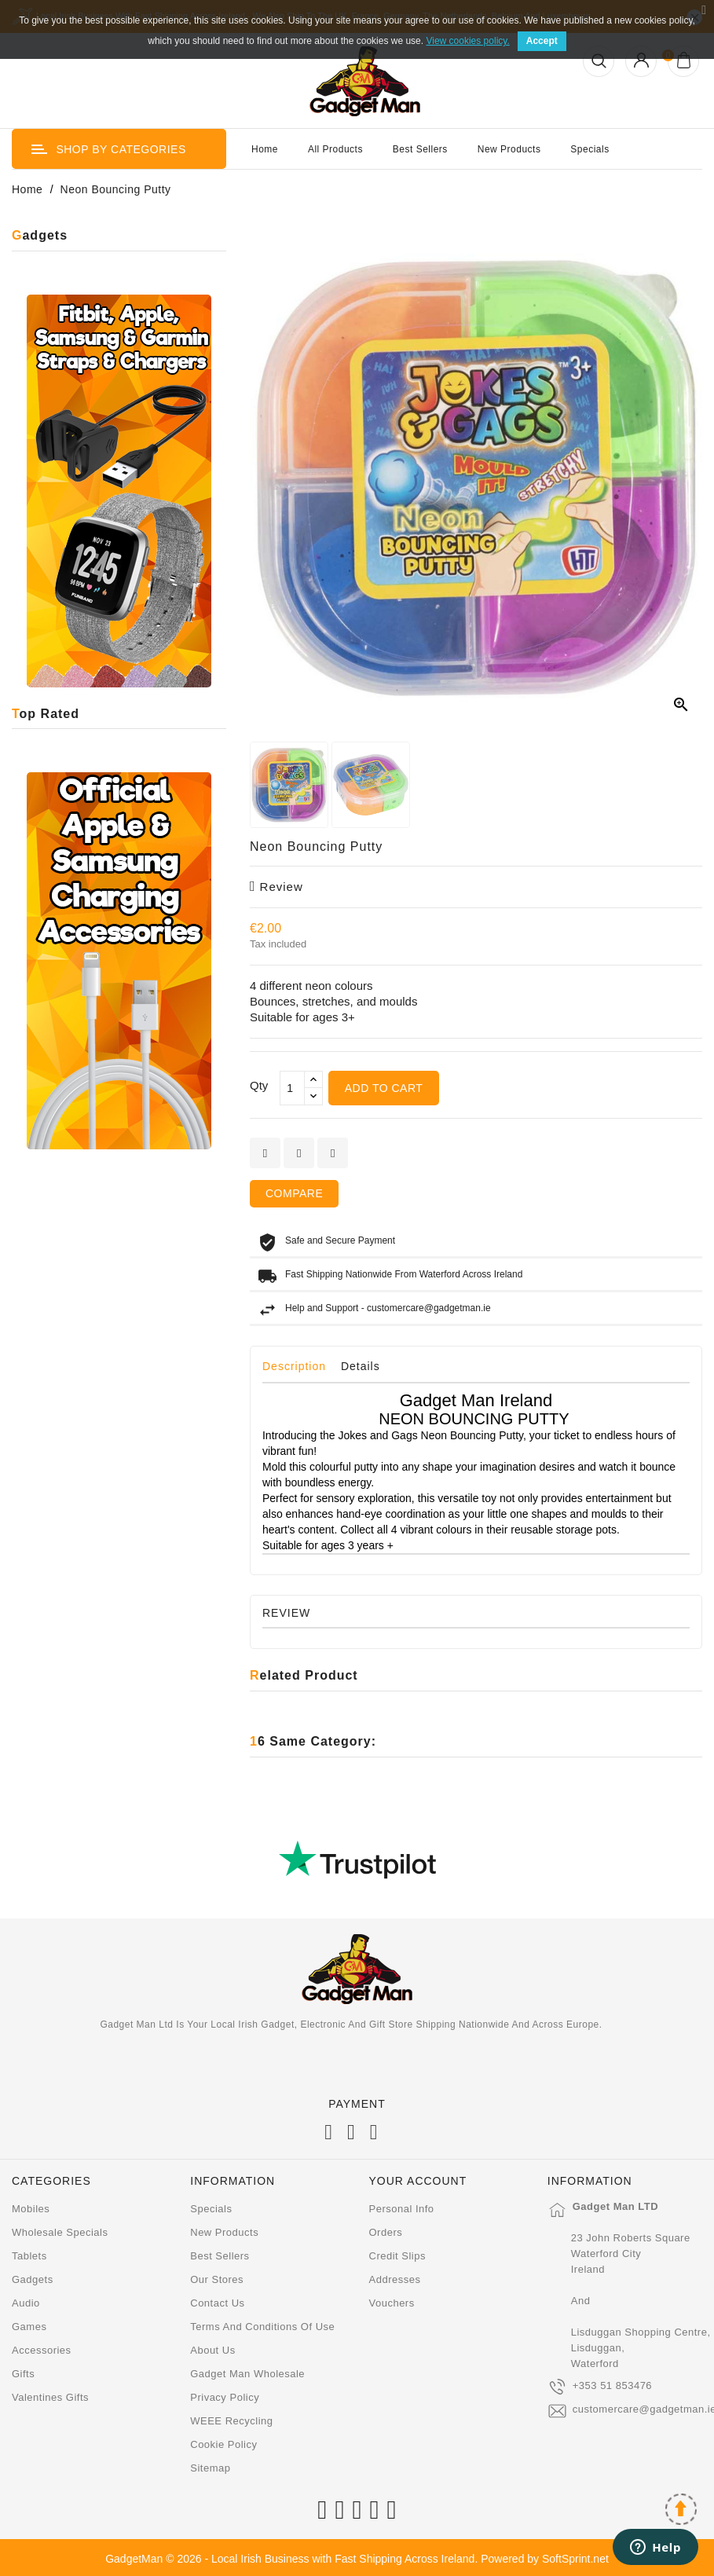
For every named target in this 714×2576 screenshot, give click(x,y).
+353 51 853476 (612, 2385)
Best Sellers (420, 149)
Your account (418, 2181)
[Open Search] (598, 61)
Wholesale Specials (60, 2232)
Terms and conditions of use (262, 2326)
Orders (386, 2232)
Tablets (29, 2256)
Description (294, 1366)
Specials (589, 149)
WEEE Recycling (231, 2421)
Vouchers (392, 2303)
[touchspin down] (313, 1096)
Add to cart (384, 1088)
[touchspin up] (313, 1080)
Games (29, 2326)
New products (224, 2232)
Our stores (216, 2279)
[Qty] (292, 1088)
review (276, 886)
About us (212, 2350)
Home (264, 149)
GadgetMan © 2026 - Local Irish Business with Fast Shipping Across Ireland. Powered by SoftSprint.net (357, 2558)
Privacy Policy (224, 2397)
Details (360, 1366)
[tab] (300, 1370)
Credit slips (397, 2256)
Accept (542, 40)
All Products (335, 149)
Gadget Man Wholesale (247, 2374)
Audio (26, 2303)
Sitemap (210, 2468)
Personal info (401, 2209)
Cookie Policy (223, 2444)
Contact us (217, 2303)
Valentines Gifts (50, 2397)
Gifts (23, 2374)
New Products (509, 149)
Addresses (395, 2279)
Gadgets (32, 2279)
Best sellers (219, 2256)
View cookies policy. (467, 40)
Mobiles (30, 2209)
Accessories (41, 2350)
